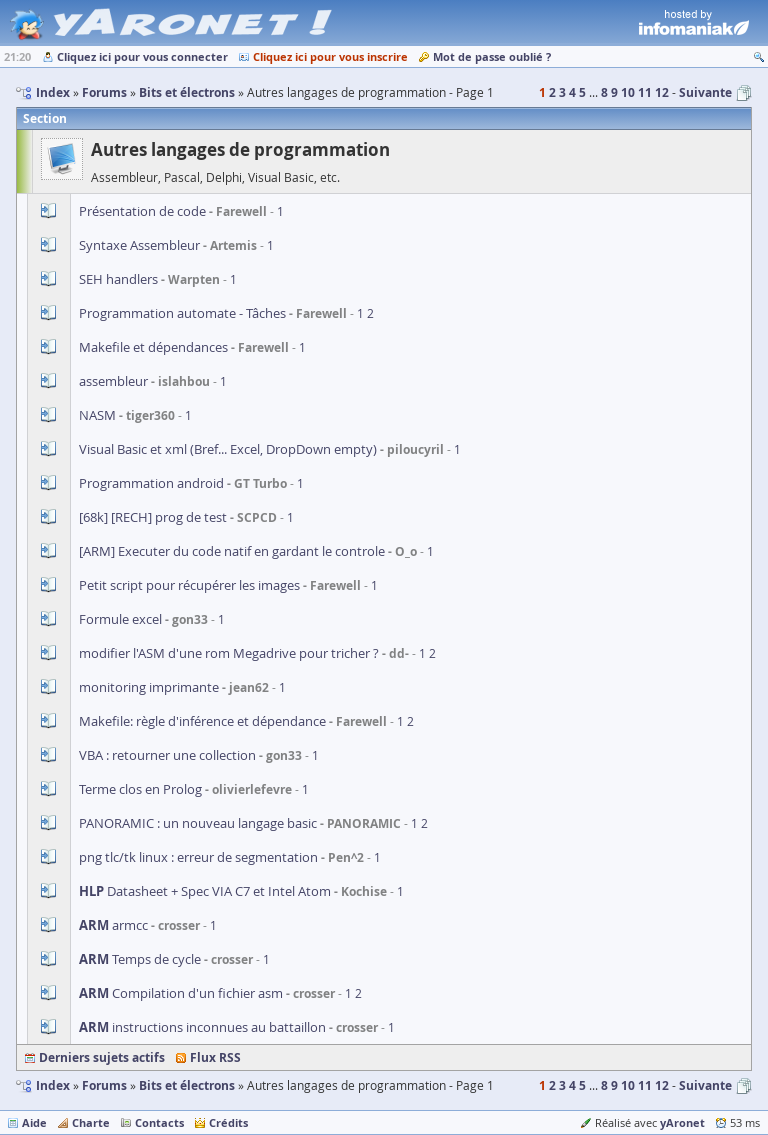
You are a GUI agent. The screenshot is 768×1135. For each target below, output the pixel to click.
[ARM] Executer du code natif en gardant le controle (232, 551)
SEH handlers (118, 279)
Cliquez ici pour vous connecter (142, 56)
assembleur (113, 381)
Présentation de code (142, 211)
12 (662, 92)
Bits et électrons (187, 1085)
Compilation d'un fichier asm (181, 993)
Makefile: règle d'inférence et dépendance (202, 721)
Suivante (705, 92)
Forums (104, 1085)
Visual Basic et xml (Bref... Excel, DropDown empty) (228, 449)
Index (53, 1085)
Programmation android (151, 483)
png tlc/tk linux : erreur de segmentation (198, 857)
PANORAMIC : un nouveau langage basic (198, 823)
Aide (34, 1122)
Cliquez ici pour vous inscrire (330, 56)
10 (628, 92)
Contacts (159, 1122)
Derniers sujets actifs (102, 1057)
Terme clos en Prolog (140, 789)
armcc (113, 925)
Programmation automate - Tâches (182, 313)
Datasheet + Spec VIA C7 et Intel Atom (205, 891)
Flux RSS (215, 1057)
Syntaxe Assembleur (139, 245)
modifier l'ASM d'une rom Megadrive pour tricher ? (229, 653)
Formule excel (120, 619)
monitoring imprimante (149, 687)
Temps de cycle (140, 959)
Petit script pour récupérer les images (189, 585)
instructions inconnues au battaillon (202, 1027)
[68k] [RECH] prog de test (153, 517)
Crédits (228, 1122)
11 (645, 92)
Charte (91, 1122)
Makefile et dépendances (153, 347)
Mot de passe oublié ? (492, 56)
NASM (99, 415)
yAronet (682, 1122)
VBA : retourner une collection (167, 755)
